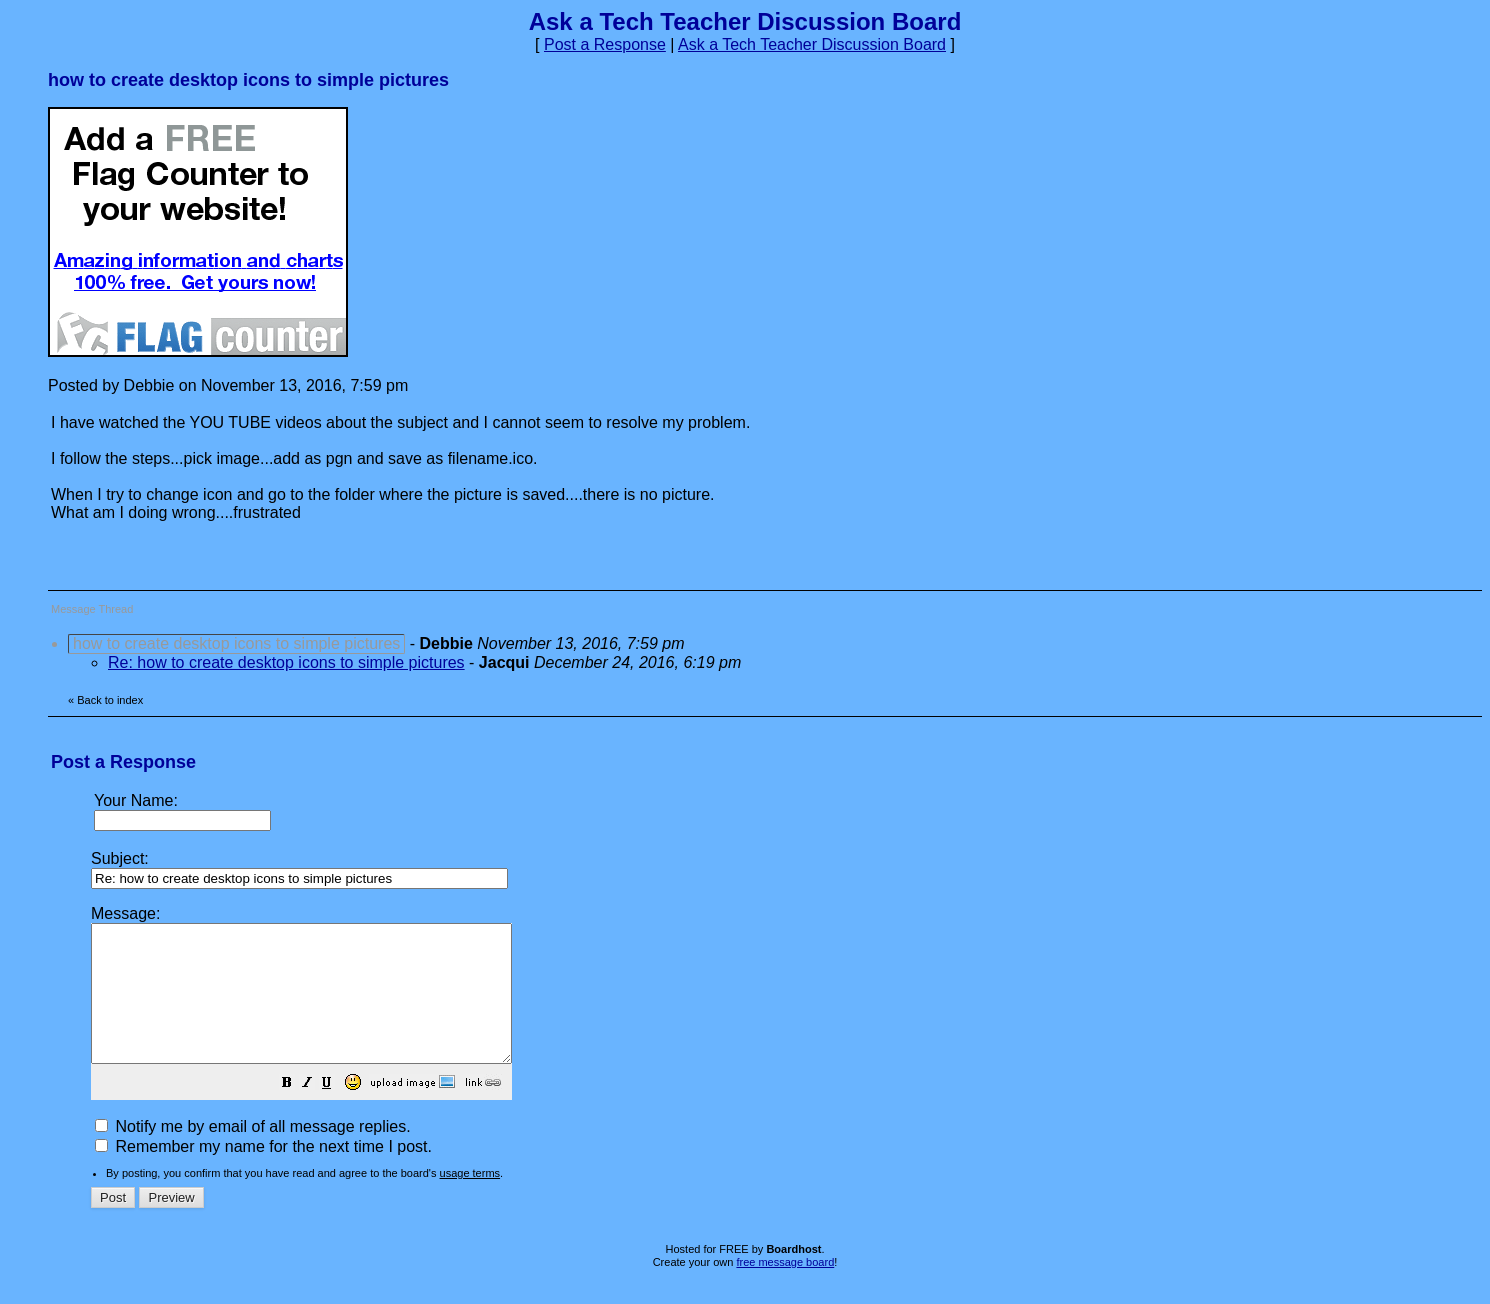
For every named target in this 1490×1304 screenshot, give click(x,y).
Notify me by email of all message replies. (253, 1153)
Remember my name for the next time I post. (263, 1173)
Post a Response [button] (605, 44)
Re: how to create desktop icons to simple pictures (286, 662)
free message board (785, 1289)
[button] (337, 1111)
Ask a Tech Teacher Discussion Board (812, 44)
